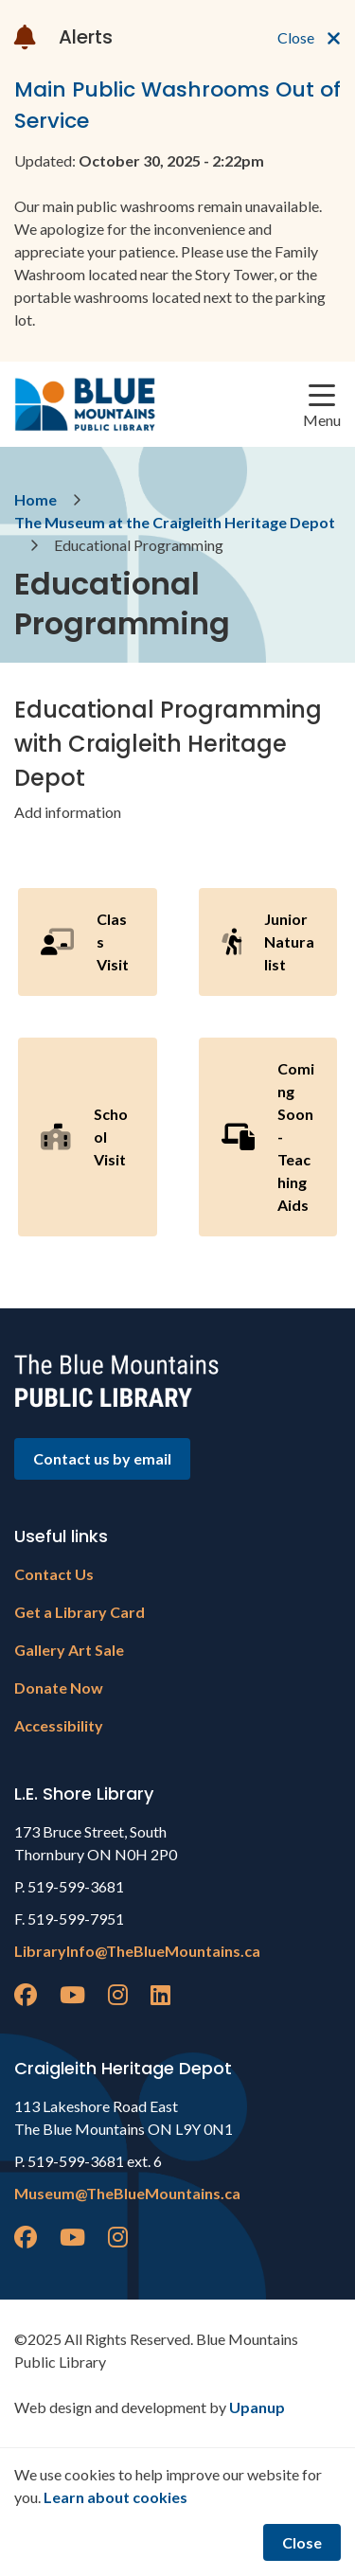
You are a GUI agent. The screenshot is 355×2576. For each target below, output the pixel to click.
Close (302, 2542)
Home (35, 499)
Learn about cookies (115, 2497)
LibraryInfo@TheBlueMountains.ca (137, 1951)
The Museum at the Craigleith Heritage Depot (174, 522)
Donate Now (58, 1688)
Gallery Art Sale (69, 1650)
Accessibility (58, 1725)
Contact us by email (102, 1458)
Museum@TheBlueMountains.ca (127, 2193)
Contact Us (54, 1574)
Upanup (257, 2407)
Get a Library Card (79, 1612)
